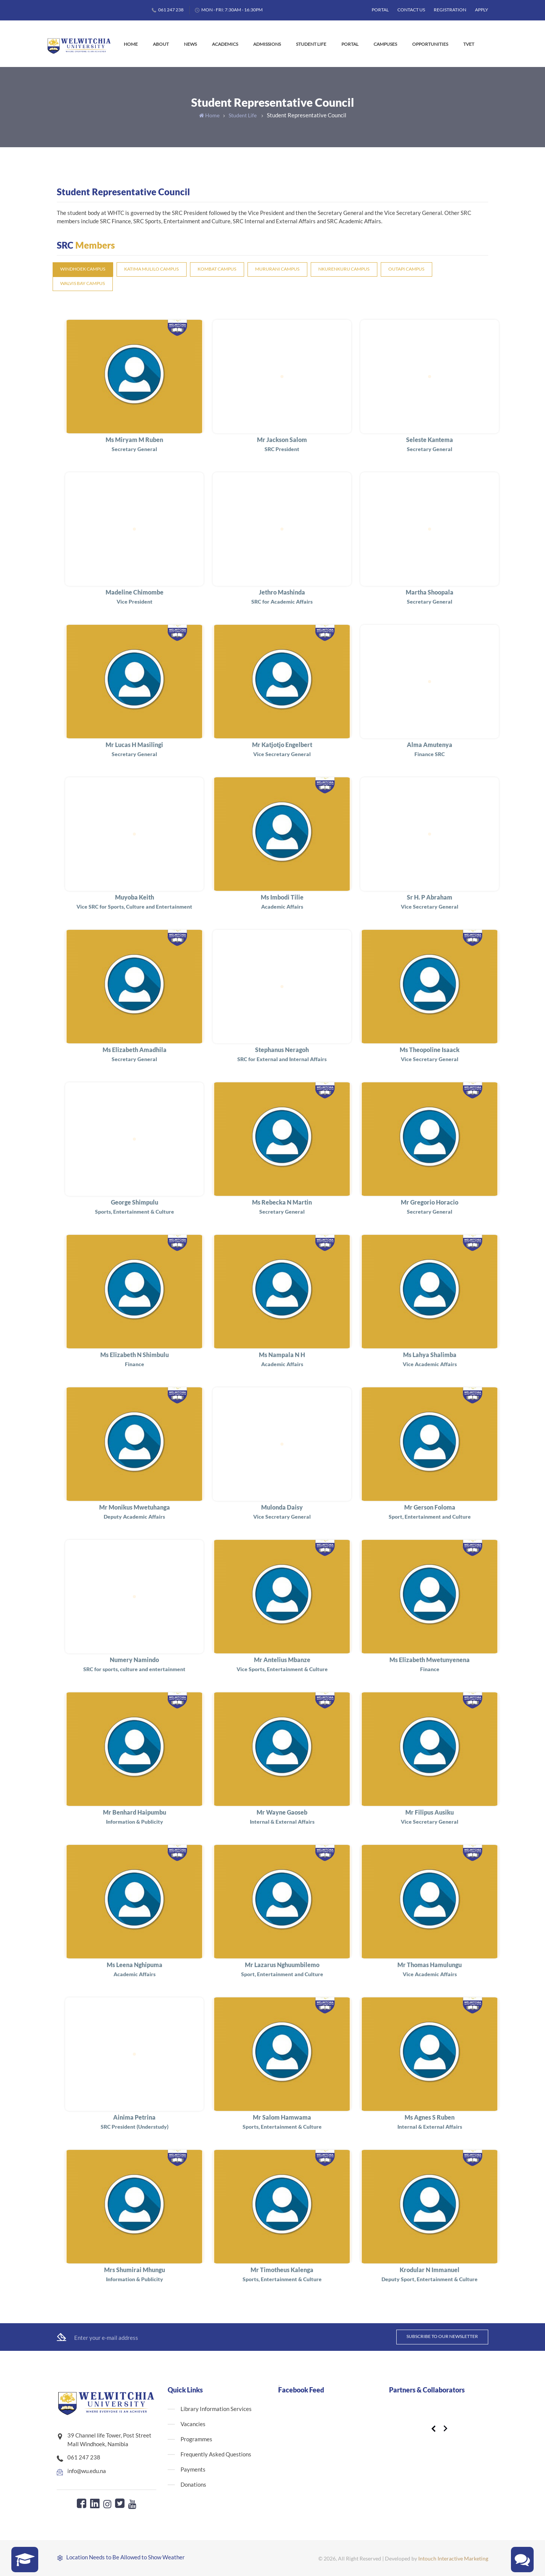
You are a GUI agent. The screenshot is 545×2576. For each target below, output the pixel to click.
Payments (193, 2469)
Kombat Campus (217, 269)
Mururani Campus (277, 269)
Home (131, 44)
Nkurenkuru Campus (343, 269)
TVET (468, 44)
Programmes (196, 2439)
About (161, 44)
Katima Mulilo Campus (151, 269)
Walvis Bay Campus (82, 283)
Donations (193, 2484)
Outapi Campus (406, 269)
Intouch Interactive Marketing (453, 2558)
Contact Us (411, 9)
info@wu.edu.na (86, 2470)
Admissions (267, 44)
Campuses (385, 44)
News (190, 44)
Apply (481, 9)
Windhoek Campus (82, 269)
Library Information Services (216, 2408)
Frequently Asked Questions (216, 2454)
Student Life (311, 44)
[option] (437, 2411)
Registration (450, 9)
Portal (380, 9)
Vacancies (193, 2423)
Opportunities (430, 44)
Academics (225, 44)
